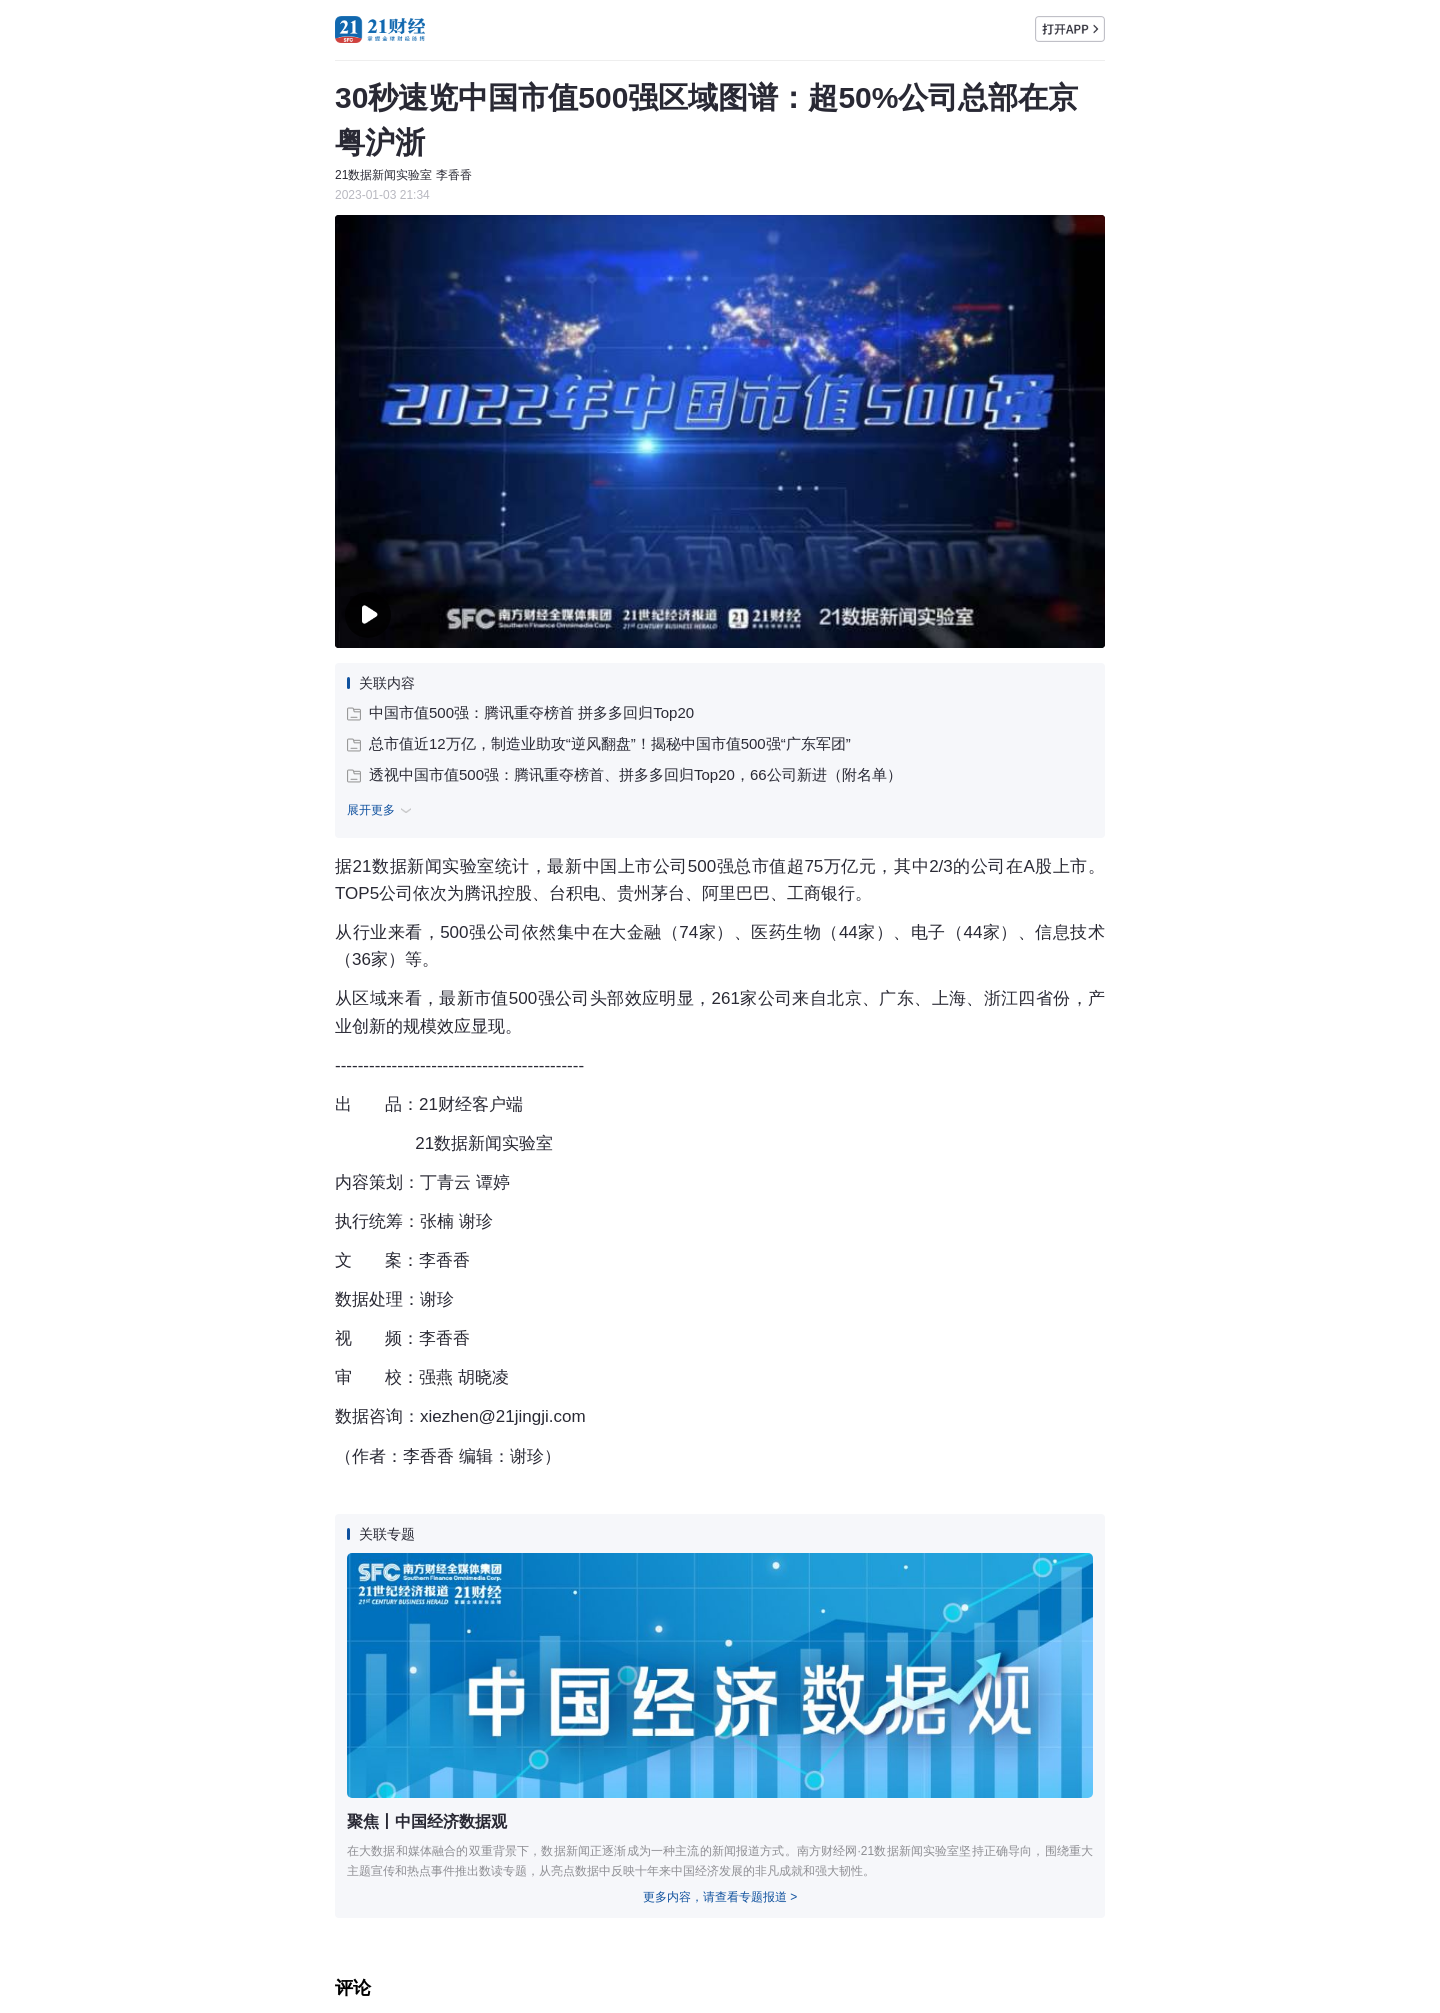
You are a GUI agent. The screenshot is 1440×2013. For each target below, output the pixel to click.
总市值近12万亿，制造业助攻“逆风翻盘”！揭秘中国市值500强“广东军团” (599, 743)
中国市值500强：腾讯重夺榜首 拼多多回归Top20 (520, 712)
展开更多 (382, 811)
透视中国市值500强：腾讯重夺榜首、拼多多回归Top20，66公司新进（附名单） (624, 774)
